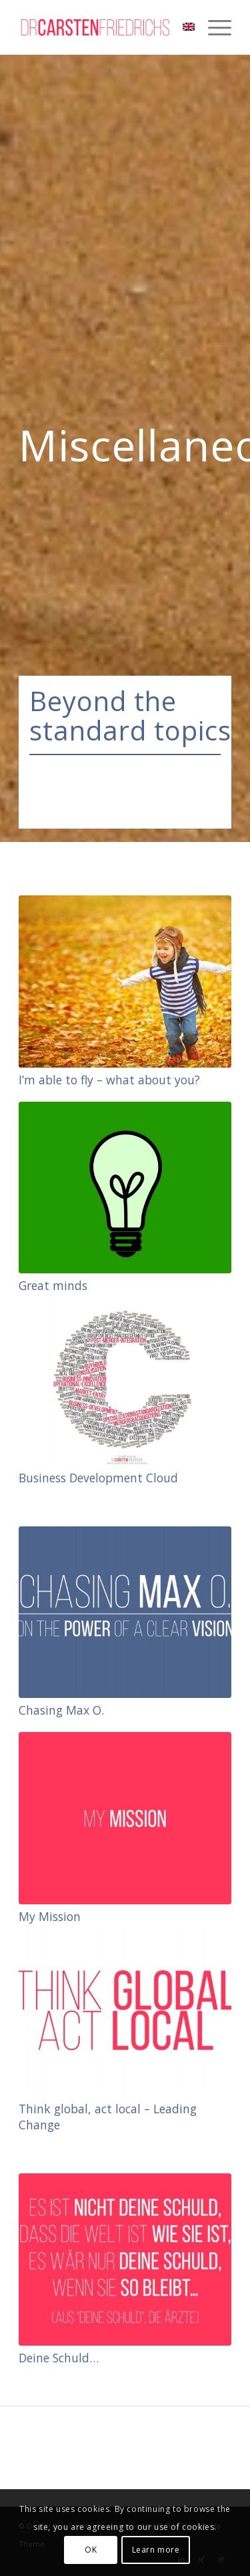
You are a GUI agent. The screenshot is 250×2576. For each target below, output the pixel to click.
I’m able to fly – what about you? (109, 1080)
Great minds (53, 1285)
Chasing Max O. (61, 1710)
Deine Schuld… (59, 2358)
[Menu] (213, 27)
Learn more (156, 2549)
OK (91, 2549)
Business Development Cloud (98, 1478)
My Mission (50, 1916)
